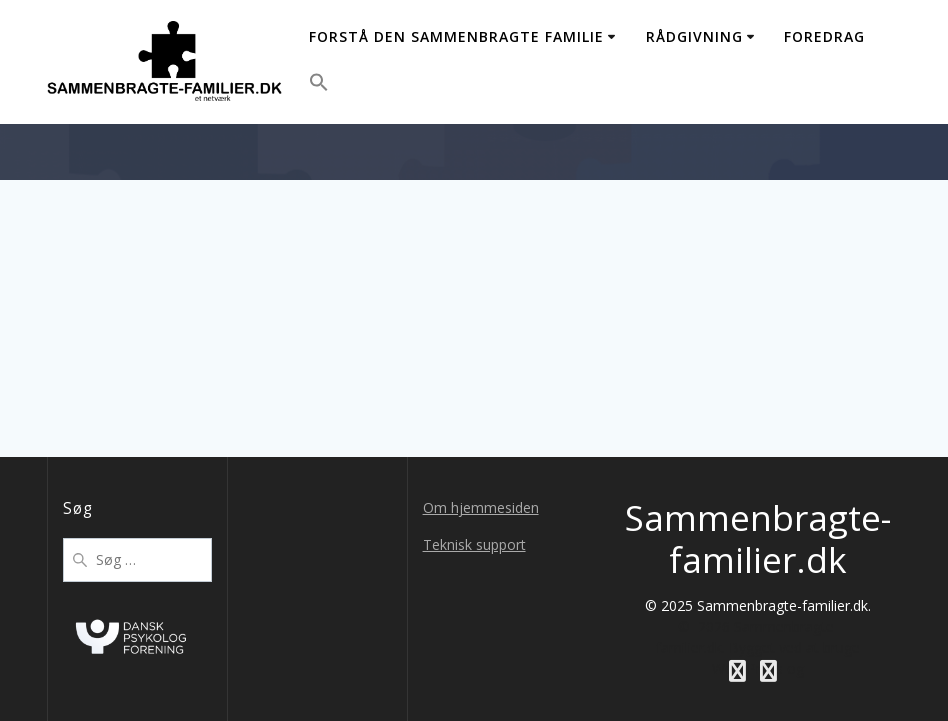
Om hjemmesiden (481, 507)
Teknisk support (474, 544)
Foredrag (824, 36)
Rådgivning (694, 36)
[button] (319, 85)
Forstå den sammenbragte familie (456, 36)
